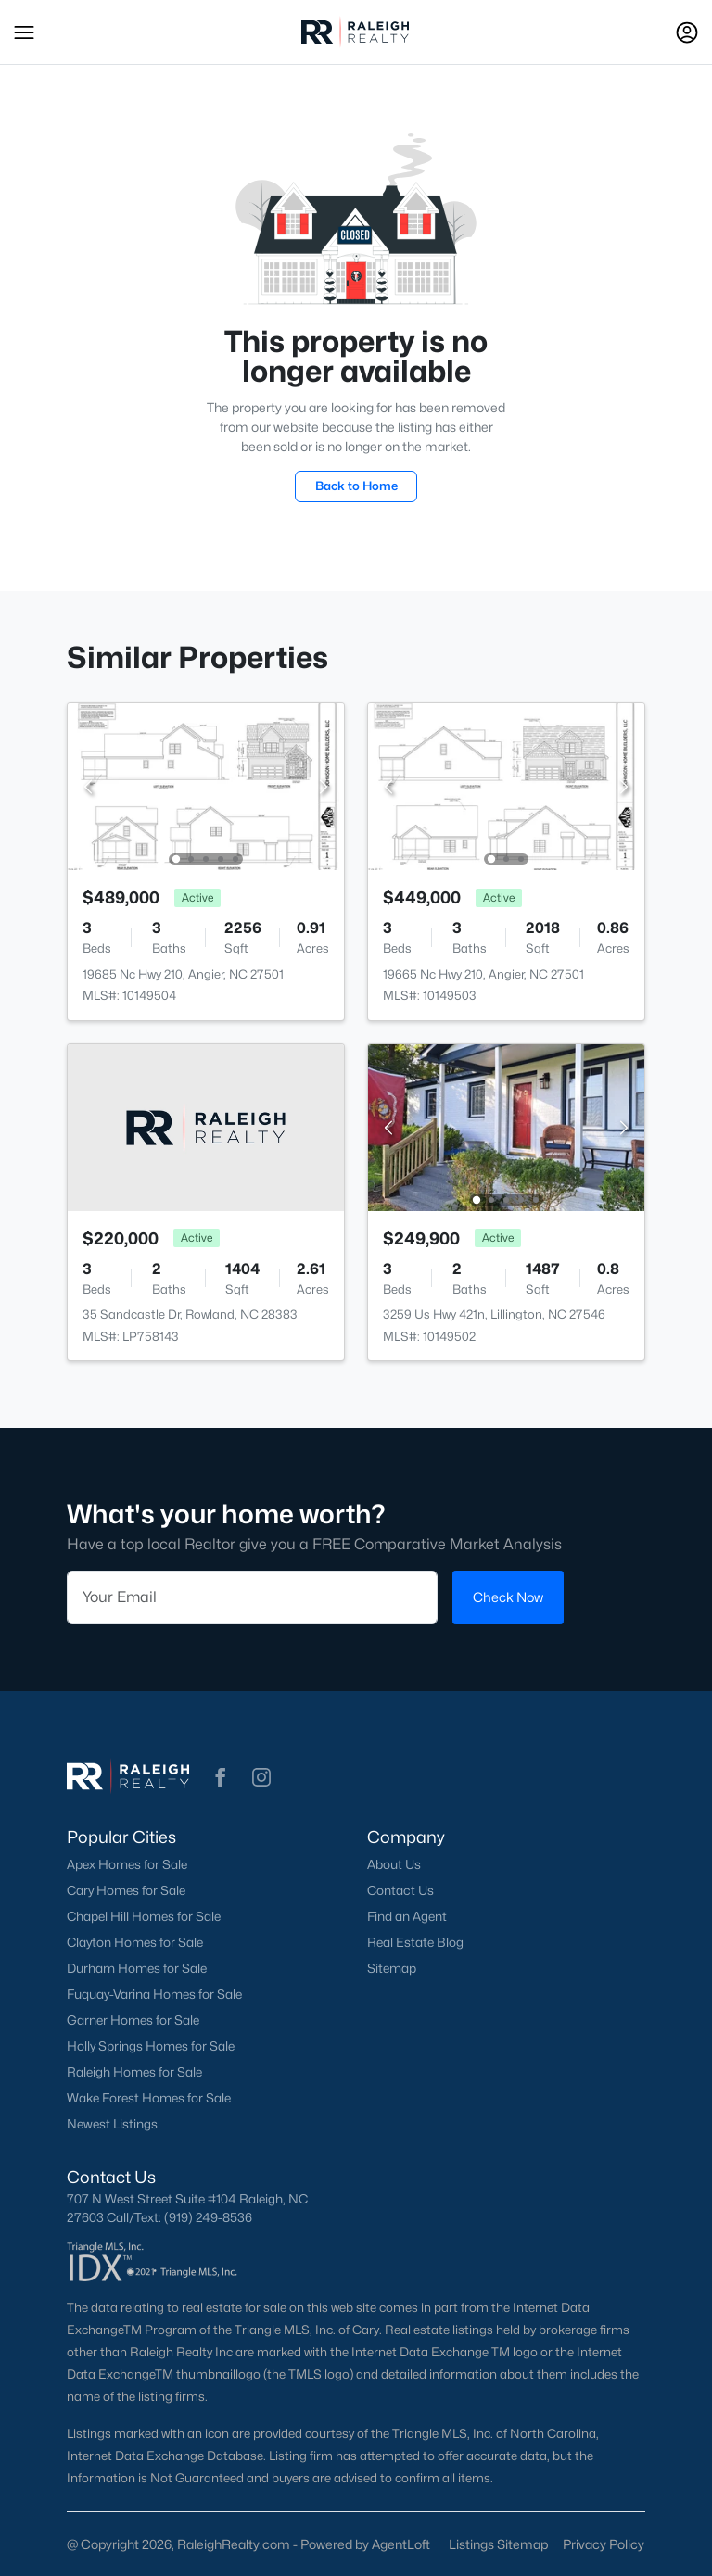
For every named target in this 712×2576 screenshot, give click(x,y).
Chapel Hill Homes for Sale (144, 1916)
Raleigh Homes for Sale (134, 2072)
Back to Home (356, 485)
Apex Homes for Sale (127, 1864)
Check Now (508, 1597)
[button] (24, 32)
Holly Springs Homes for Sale (151, 2046)
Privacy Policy (603, 2544)
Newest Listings (112, 2123)
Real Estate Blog (415, 1942)
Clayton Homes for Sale (135, 1942)
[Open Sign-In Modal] (687, 32)
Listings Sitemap (498, 2544)
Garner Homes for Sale (133, 2020)
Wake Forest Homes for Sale (149, 2097)
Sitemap (391, 1968)
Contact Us (400, 1890)
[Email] (252, 1597)
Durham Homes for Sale (137, 1968)
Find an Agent (407, 1916)
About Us (394, 1864)
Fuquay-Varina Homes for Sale (154, 1994)
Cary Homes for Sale (126, 1890)
